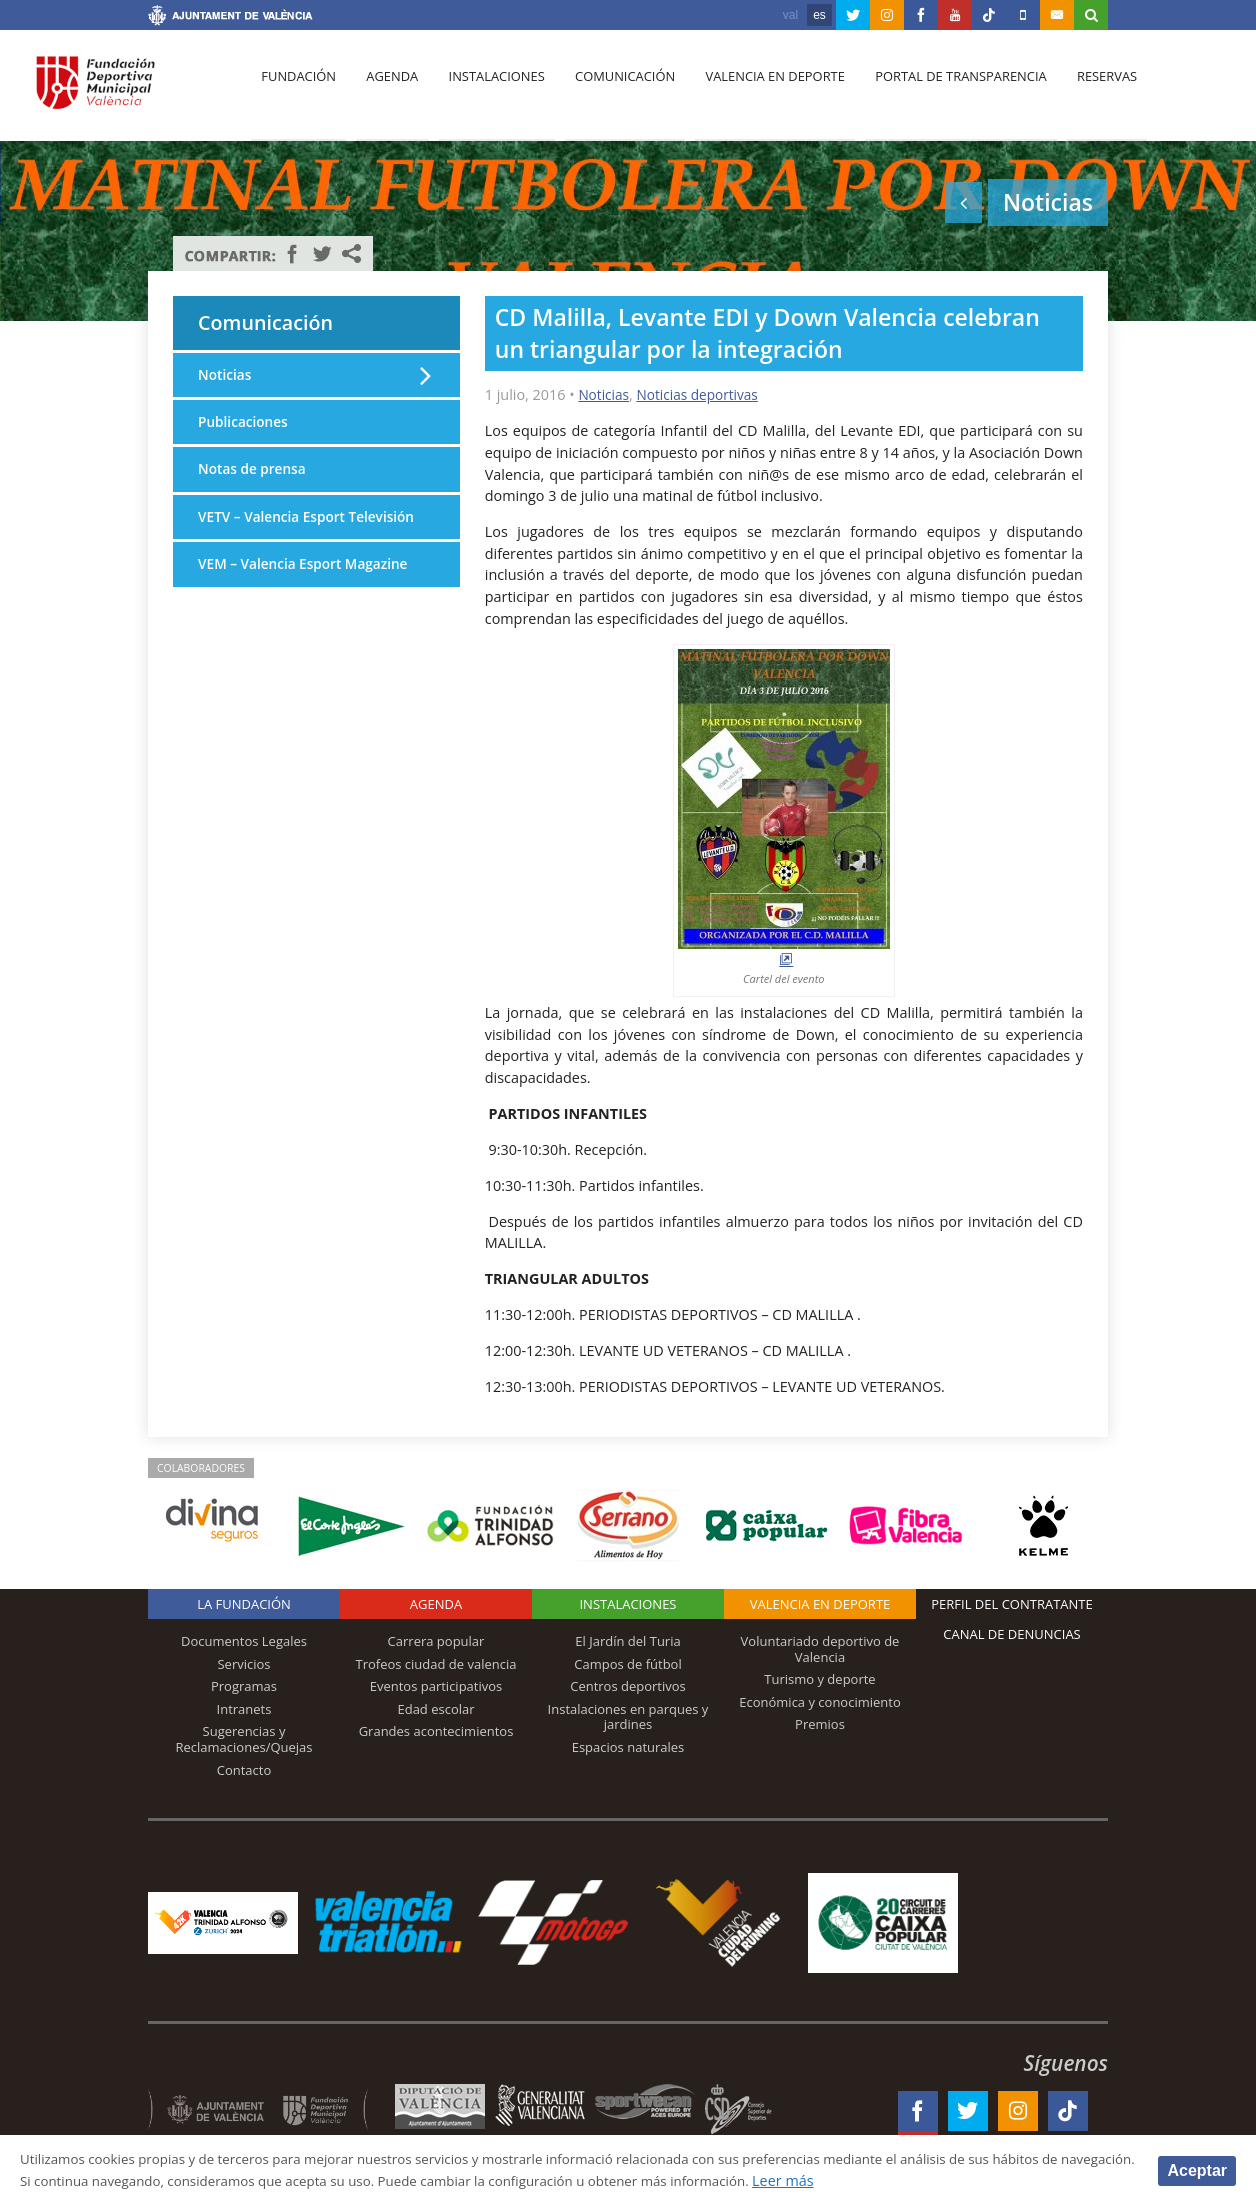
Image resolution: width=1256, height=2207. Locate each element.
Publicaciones (245, 428)
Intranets (244, 1709)
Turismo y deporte (819, 1679)
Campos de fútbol (627, 1664)
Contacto (244, 1770)
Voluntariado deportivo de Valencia (820, 1649)
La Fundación (244, 1604)
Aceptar (1197, 2169)
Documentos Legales (244, 1641)
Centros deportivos (628, 1686)
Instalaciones (487, 91)
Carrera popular (436, 1641)
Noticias (605, 394)
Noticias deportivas (703, 394)
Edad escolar (435, 1709)
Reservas (1085, 91)
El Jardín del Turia (627, 1641)
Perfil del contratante (1011, 1604)
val (790, 15)
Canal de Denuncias (1012, 1634)
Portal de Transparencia (942, 91)
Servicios (243, 1664)
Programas (244, 1686)
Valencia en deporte (759, 91)
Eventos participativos (436, 1686)
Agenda (387, 91)
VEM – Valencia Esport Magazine (309, 595)
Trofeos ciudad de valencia (436, 1664)
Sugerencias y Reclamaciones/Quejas (244, 1739)
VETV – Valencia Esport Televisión (275, 536)
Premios (820, 1724)
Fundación (296, 91)
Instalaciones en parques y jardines (628, 1717)
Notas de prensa (255, 477)
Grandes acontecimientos (436, 1731)
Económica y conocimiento (820, 1702)
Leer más (946, 2180)
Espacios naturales (628, 1747)
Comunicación (612, 91)
